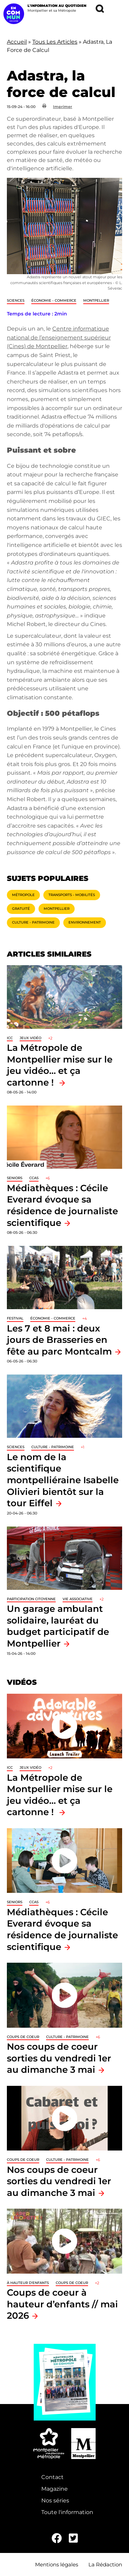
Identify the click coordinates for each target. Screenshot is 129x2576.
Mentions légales (56, 2564)
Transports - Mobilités (72, 895)
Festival (15, 1318)
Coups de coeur (23, 2037)
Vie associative (78, 1599)
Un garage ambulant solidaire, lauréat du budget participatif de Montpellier (58, 1626)
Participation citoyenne (31, 1599)
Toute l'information (67, 2512)
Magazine (54, 2489)
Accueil (17, 42)
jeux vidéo (30, 1038)
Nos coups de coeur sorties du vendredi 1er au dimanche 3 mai (59, 2058)
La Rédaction (105, 2564)
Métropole (23, 895)
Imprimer (62, 106)
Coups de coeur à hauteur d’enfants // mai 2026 (62, 2304)
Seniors (14, 1178)
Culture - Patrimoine (33, 922)
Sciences (15, 300)
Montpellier (96, 300)
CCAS (34, 1178)
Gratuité (21, 908)
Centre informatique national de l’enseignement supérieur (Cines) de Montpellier (59, 337)
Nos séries (55, 2500)
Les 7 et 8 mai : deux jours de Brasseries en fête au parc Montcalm (59, 1340)
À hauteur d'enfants (28, 2283)
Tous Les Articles (54, 42)
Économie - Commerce (53, 300)
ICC (10, 1038)
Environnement (84, 922)
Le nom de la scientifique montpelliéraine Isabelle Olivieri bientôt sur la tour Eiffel (63, 1480)
